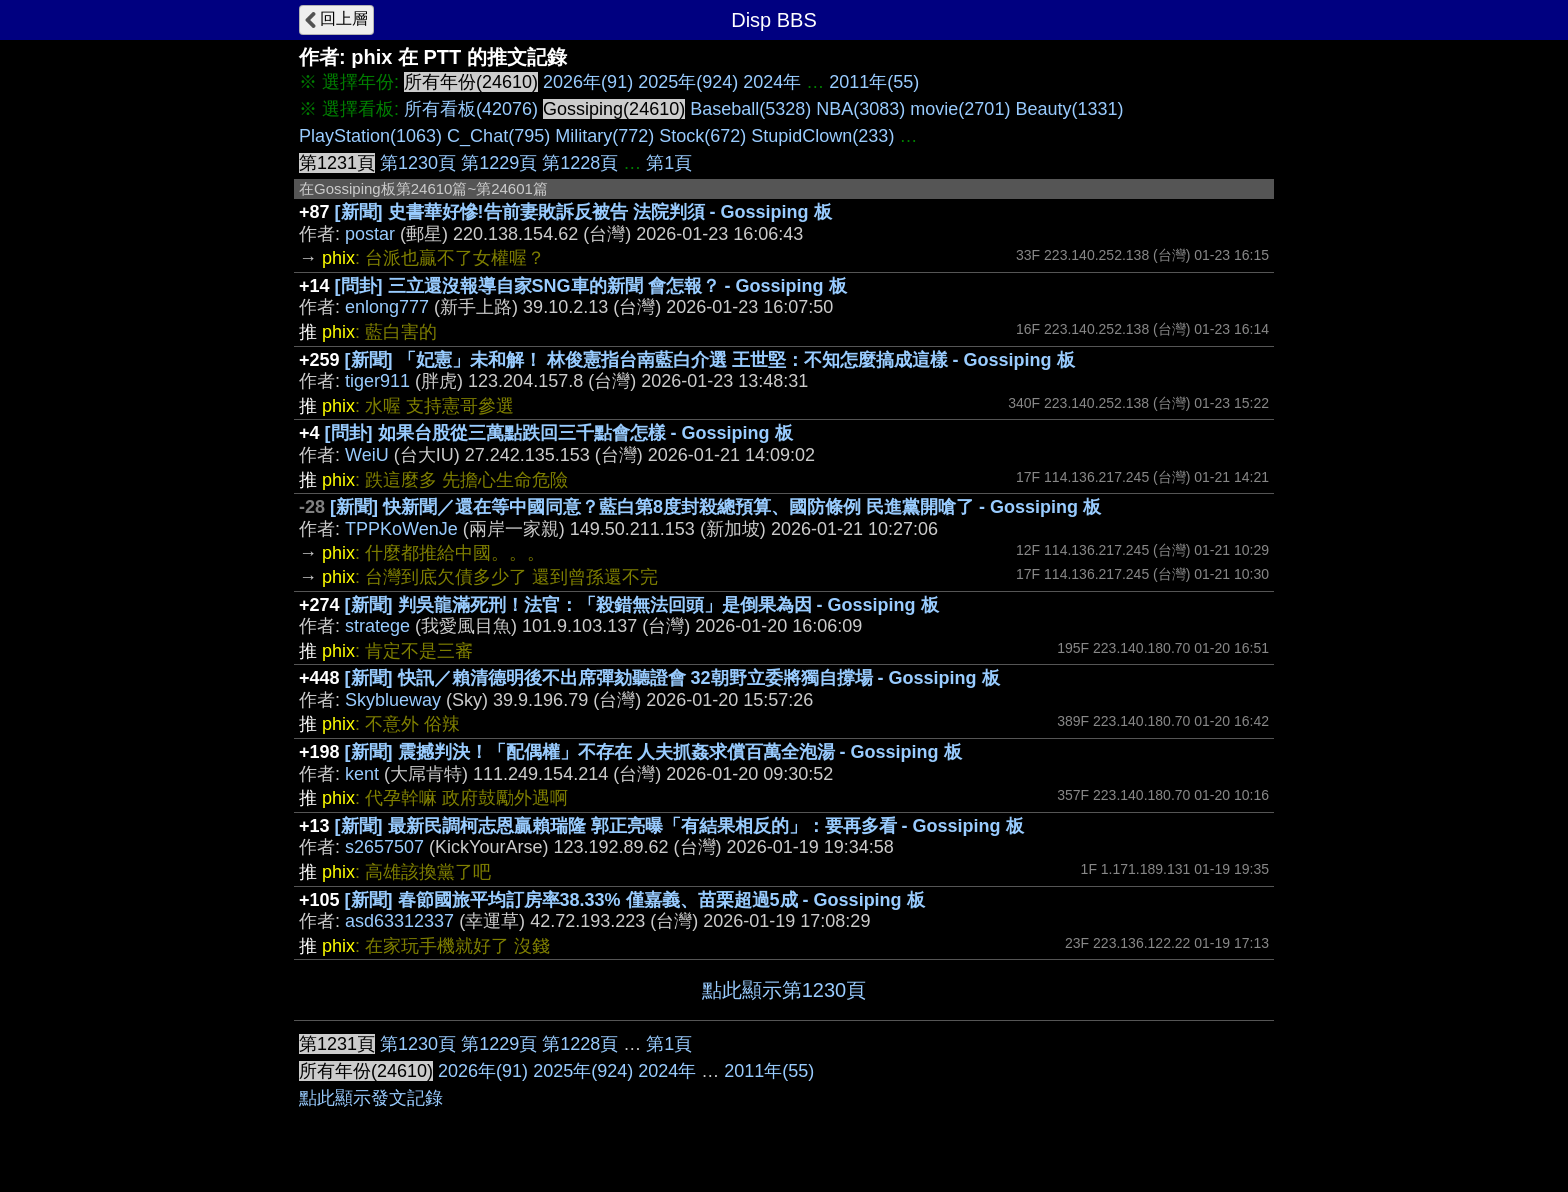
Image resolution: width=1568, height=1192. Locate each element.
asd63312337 (399, 921)
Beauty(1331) (1069, 109)
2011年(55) (874, 82)
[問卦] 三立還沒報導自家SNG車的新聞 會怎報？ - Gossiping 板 (591, 286)
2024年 (772, 82)
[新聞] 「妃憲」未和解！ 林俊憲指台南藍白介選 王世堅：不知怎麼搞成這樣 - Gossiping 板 (710, 360)
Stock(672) (702, 136)
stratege (377, 626)
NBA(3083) (860, 109)
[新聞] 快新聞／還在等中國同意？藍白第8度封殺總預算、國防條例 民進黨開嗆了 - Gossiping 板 (715, 507)
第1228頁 (580, 163)
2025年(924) (688, 82)
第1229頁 (499, 163)
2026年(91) (588, 82)
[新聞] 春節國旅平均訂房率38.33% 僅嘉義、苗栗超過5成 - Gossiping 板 (635, 900)
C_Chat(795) (498, 136)
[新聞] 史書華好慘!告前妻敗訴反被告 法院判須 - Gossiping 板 (583, 212)
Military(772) (604, 136)
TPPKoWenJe (401, 529)
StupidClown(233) (822, 136)
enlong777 (387, 307)
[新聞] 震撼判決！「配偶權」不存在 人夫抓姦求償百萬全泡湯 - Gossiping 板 (653, 752)
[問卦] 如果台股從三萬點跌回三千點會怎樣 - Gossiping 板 (559, 433)
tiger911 (377, 381)
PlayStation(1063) (370, 136)
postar (370, 234)
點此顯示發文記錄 (371, 1098)
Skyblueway (393, 700)
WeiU (367, 455)
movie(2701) (960, 109)
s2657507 (384, 847)
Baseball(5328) (750, 109)
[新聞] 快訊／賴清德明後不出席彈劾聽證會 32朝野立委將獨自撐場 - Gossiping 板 (672, 678)
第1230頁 (418, 163)
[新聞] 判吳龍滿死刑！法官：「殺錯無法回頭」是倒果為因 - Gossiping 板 (642, 605)
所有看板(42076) (471, 109)
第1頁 (669, 163)
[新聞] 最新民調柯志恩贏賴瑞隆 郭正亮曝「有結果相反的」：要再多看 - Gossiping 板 (679, 826)
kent (362, 774)
